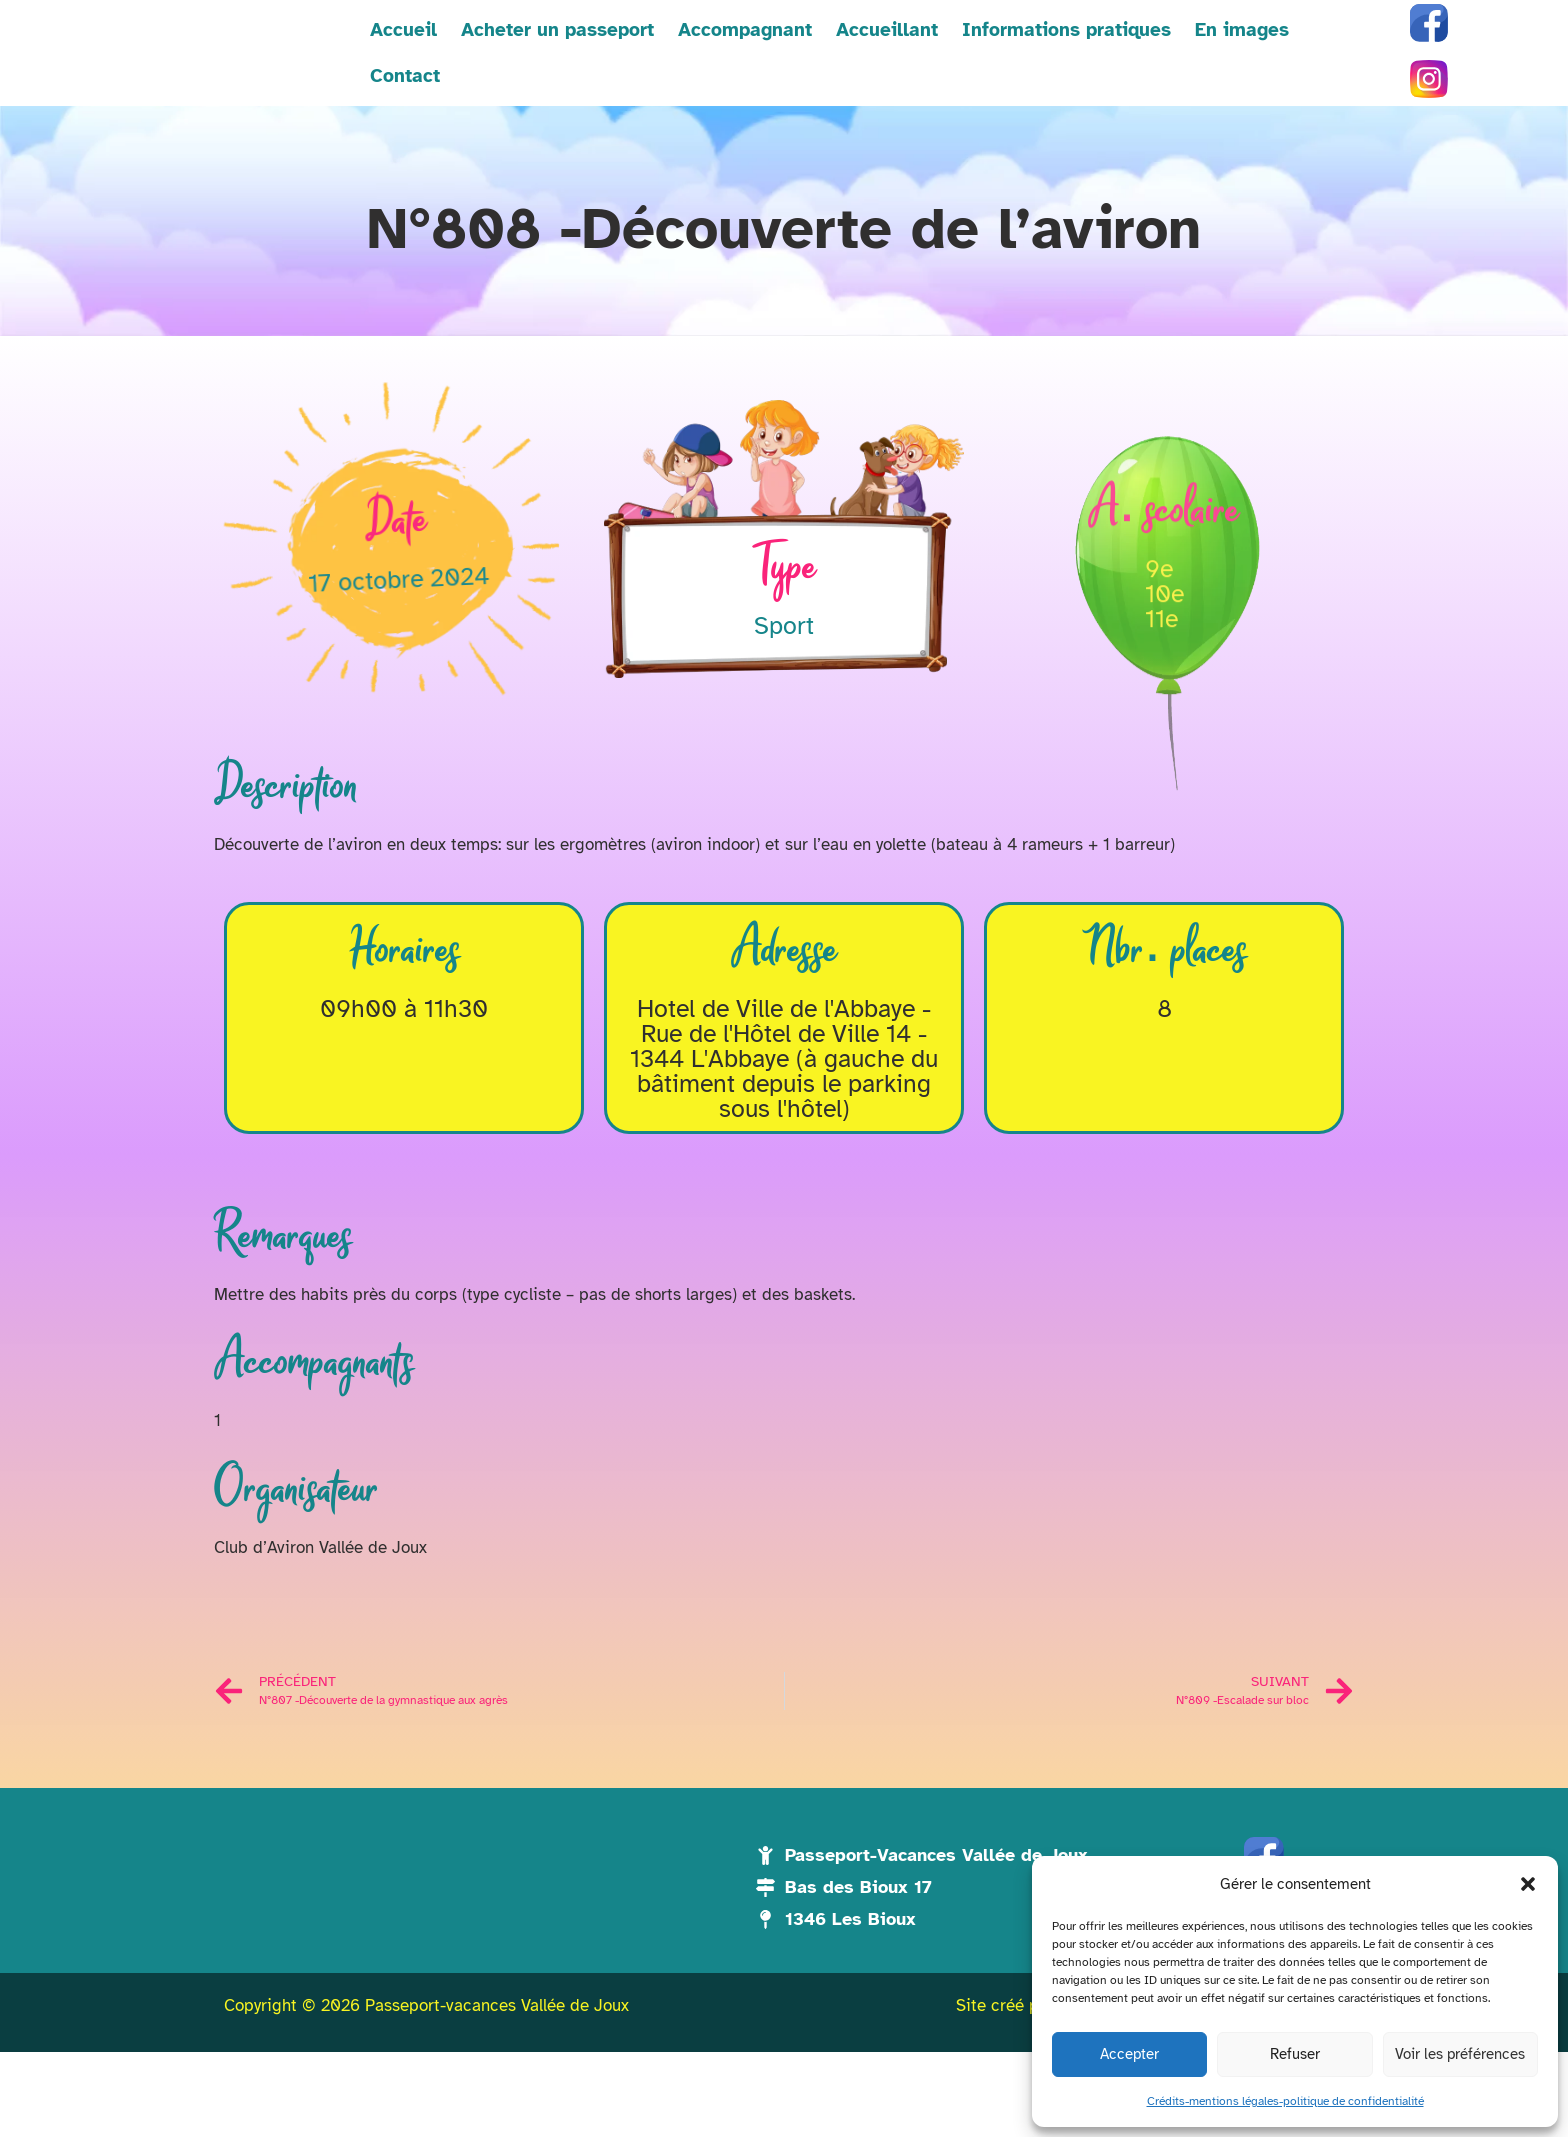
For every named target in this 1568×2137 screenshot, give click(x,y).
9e (1159, 672)
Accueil (359, 72)
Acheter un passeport (513, 72)
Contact (1304, 72)
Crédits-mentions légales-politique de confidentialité (1285, 2101)
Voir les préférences (1460, 2054)
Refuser (1295, 2054)
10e (1164, 697)
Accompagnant (701, 72)
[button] (1528, 1873)
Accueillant (843, 72)
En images (1198, 72)
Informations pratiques (1022, 72)
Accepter (1129, 2054)
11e (1161, 722)
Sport (784, 664)
